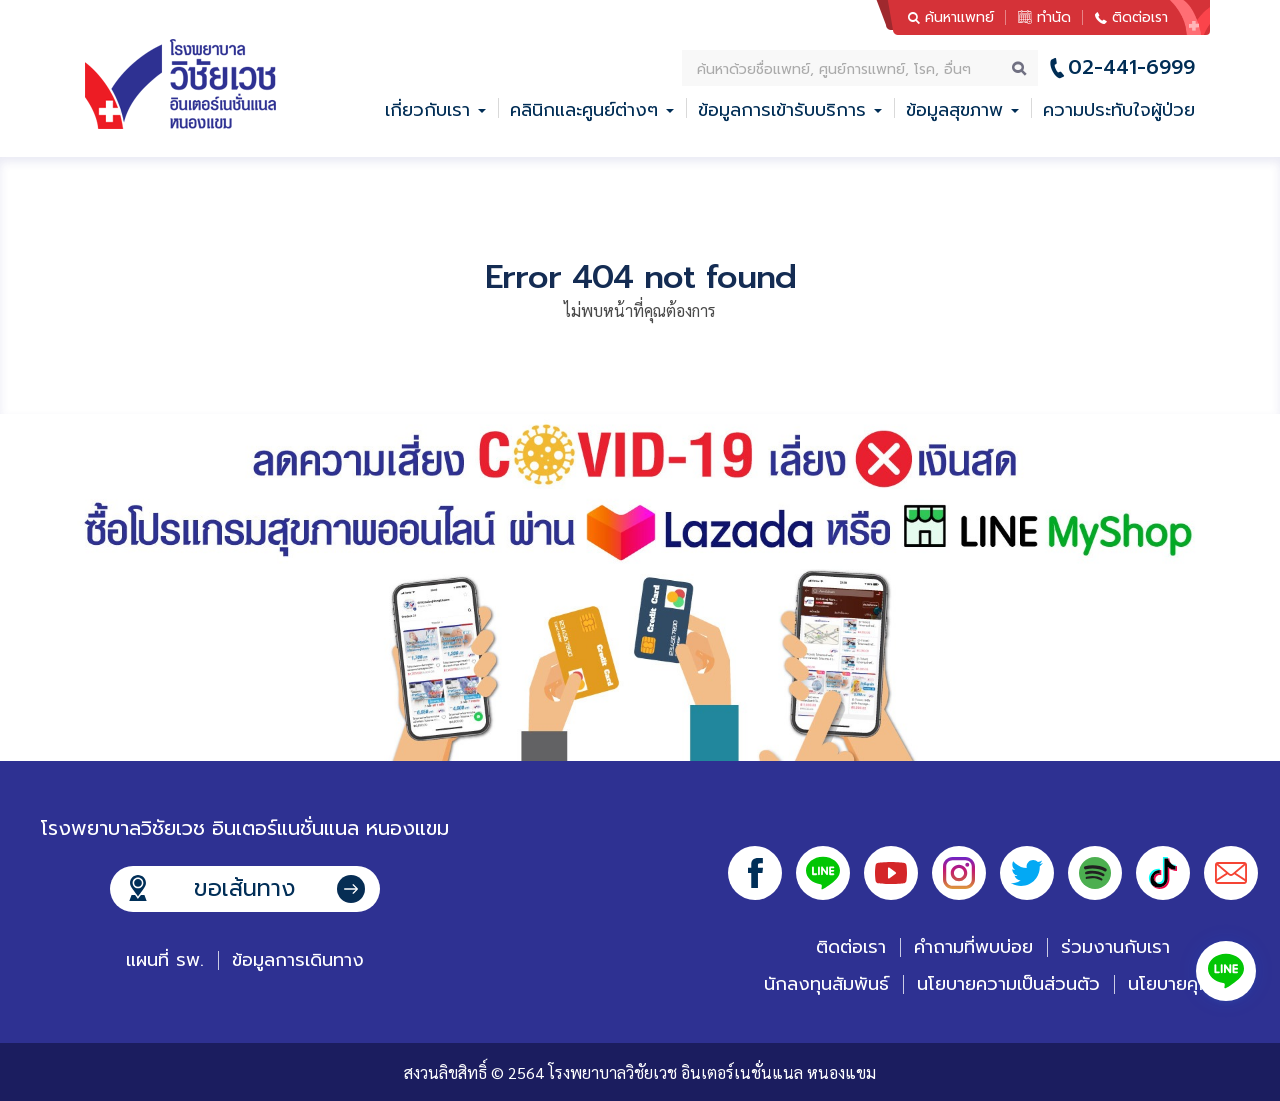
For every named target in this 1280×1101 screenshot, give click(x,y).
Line (823, 873)
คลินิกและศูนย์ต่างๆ (584, 110)
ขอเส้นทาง (244, 888)
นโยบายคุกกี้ (1175, 984)
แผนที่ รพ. (165, 960)
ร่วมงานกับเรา (1115, 947)
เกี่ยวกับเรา (427, 110)
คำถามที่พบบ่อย (973, 947)
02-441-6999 (1131, 67)
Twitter (1027, 873)
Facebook (755, 873)
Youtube (891, 873)
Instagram (959, 873)
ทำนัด (1054, 17)
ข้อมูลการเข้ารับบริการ (782, 110)
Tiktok (1163, 873)
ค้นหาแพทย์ (959, 17)
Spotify (1095, 873)
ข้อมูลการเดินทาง (298, 960)
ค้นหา (1020, 68)
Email (1231, 873)
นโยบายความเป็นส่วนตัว (1008, 984)
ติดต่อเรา (1140, 17)
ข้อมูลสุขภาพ (954, 110)
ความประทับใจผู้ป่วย (1119, 110)
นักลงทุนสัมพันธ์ (826, 984)
